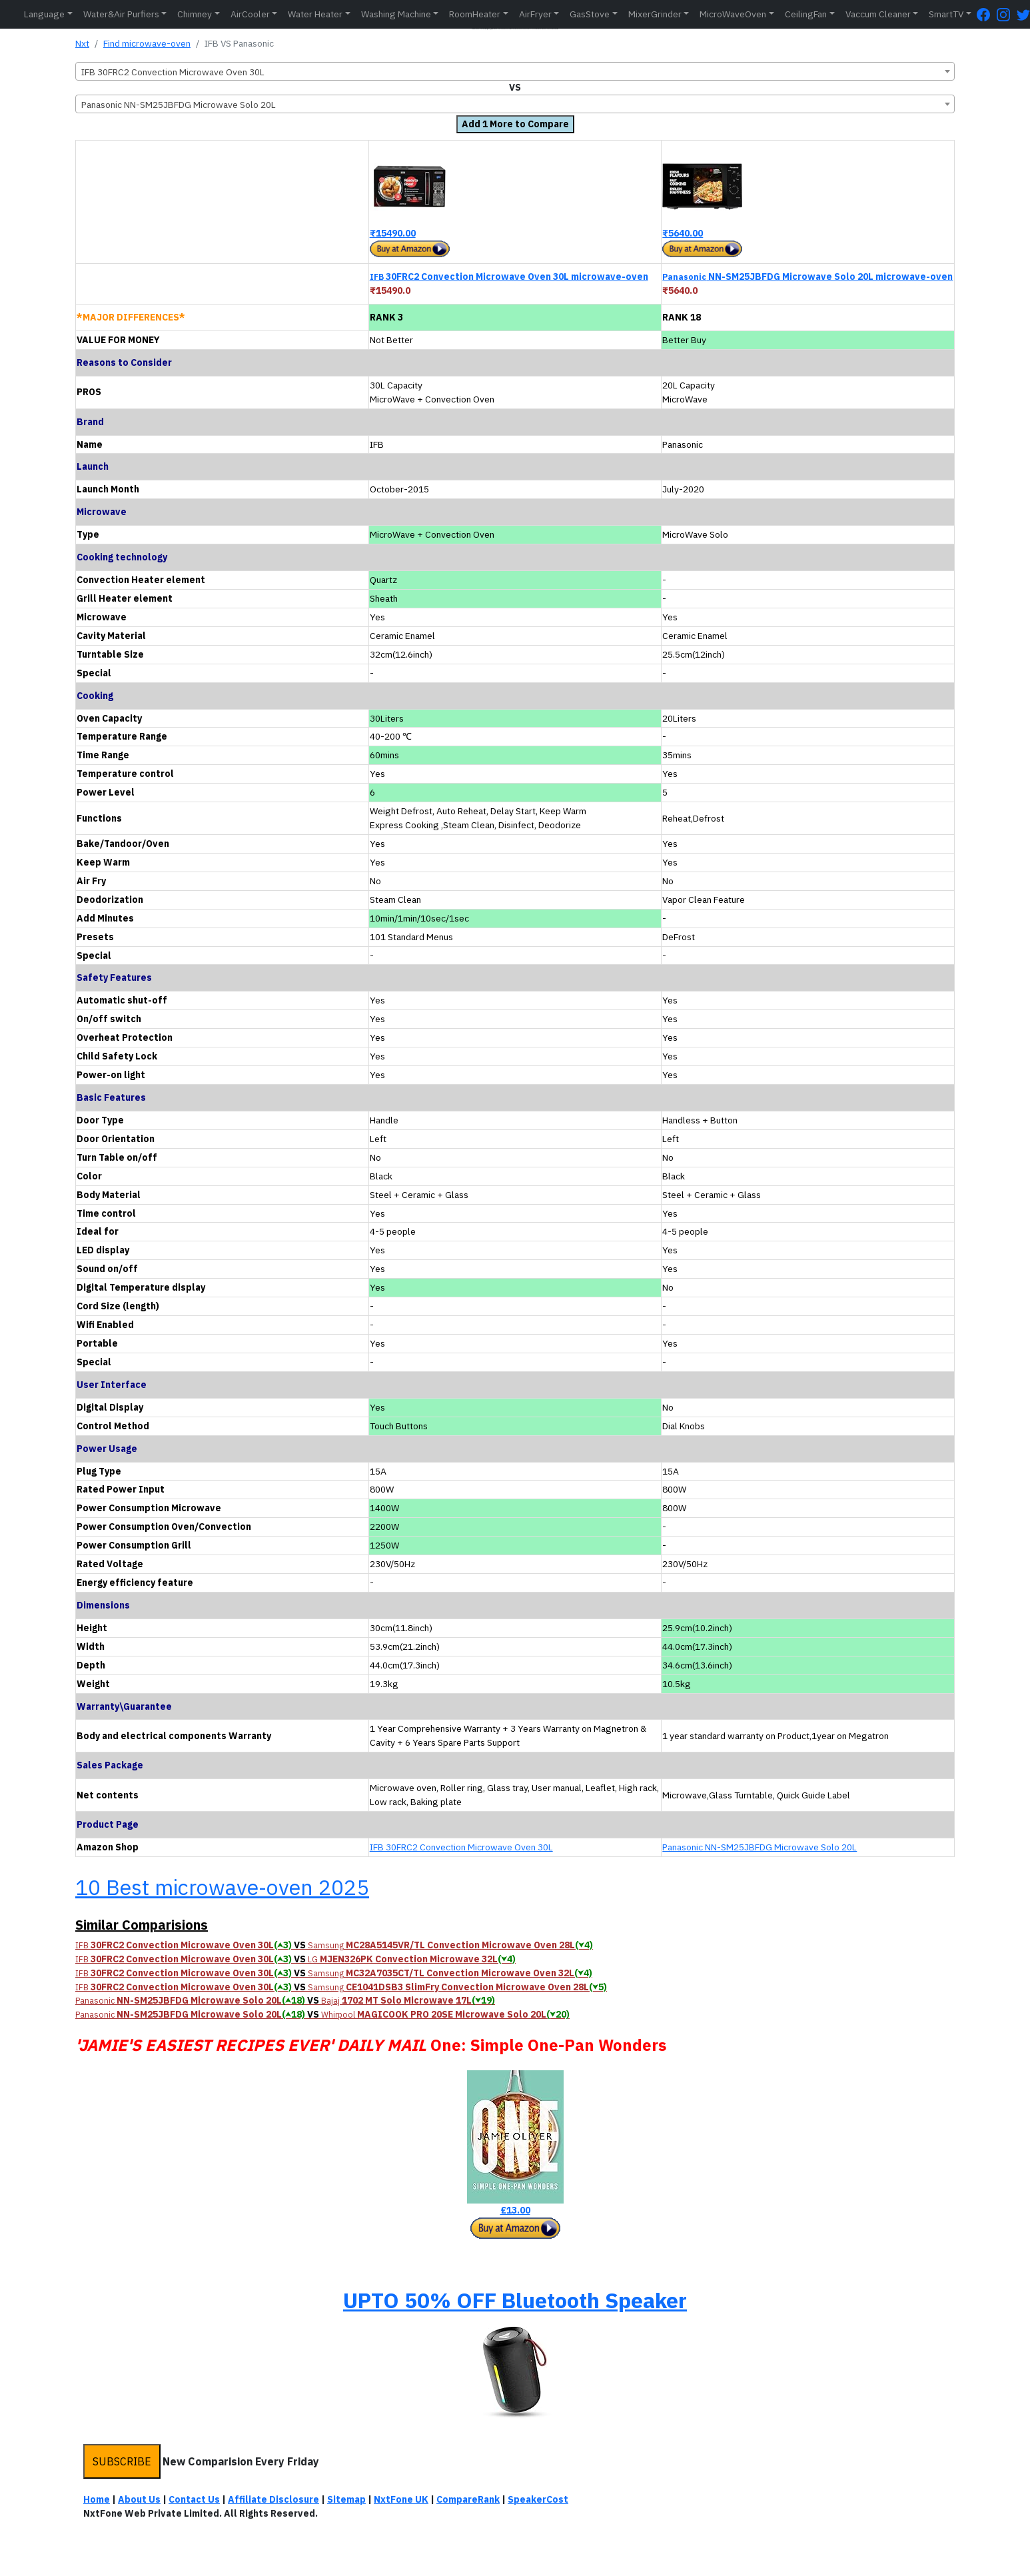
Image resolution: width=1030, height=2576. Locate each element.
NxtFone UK (401, 2499)
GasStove (590, 14)
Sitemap (346, 2499)
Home (96, 2499)
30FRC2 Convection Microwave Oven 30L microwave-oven (509, 277)
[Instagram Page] (1007, 14)
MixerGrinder (655, 14)
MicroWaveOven (733, 14)
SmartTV (946, 14)
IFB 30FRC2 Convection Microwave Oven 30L (461, 1847)
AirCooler (250, 14)
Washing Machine (396, 14)
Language (44, 14)
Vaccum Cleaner (878, 14)
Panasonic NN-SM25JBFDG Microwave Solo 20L (759, 1847)
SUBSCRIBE (122, 2461)
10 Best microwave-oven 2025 (222, 1887)
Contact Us (194, 2499)
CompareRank (468, 2499)
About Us (139, 2499)
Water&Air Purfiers (121, 14)
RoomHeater (474, 14)
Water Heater (315, 14)
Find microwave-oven (147, 43)
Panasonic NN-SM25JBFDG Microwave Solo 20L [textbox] (178, 105)
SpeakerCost (538, 2499)
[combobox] (515, 71)
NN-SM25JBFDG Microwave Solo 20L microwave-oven (807, 277)
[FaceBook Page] (987, 14)
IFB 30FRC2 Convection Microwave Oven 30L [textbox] (172, 72)
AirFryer (535, 14)
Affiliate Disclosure (273, 2499)
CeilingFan (806, 14)
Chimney (194, 14)
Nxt (82, 43)
